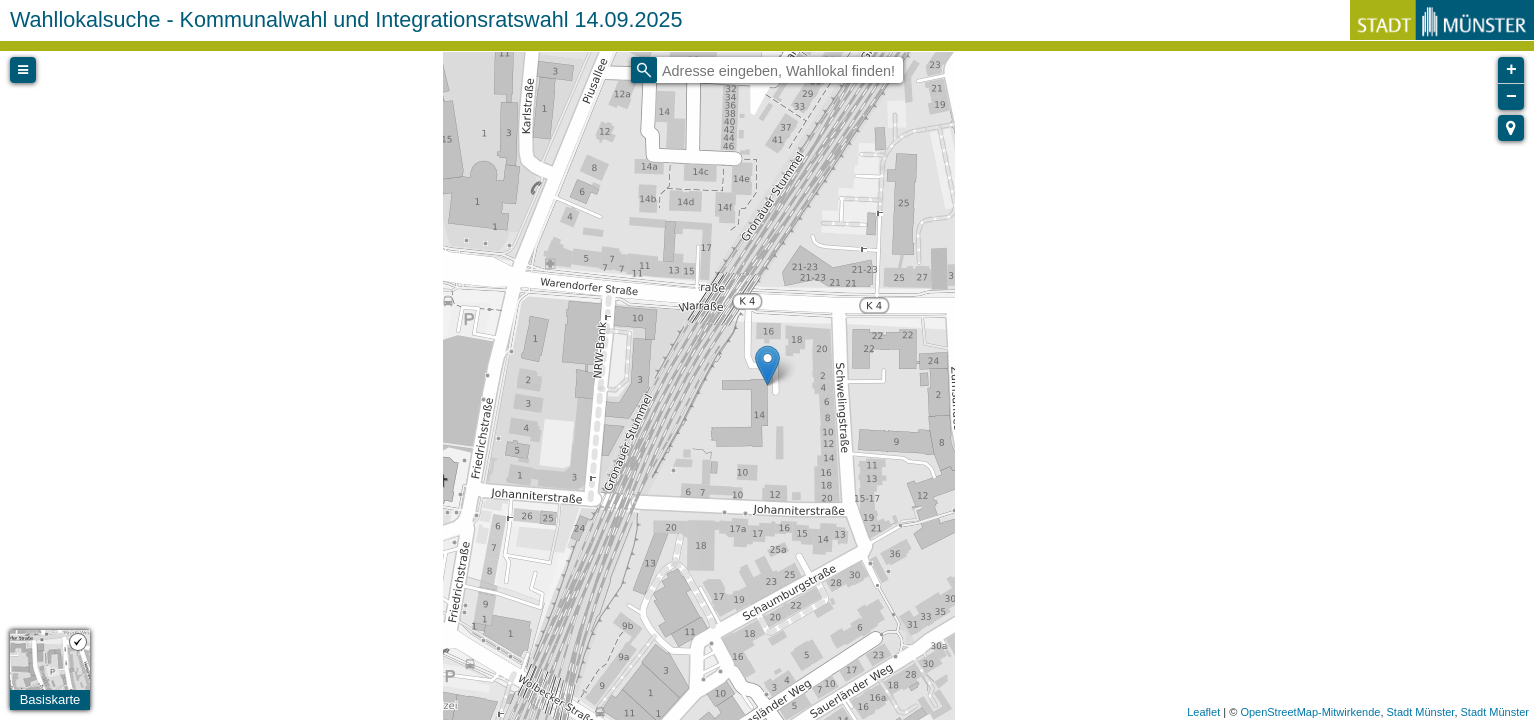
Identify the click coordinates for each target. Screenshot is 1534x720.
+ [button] (1511, 70)
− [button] (1511, 97)
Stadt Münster (1421, 712)
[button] (1511, 128)
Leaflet (1203, 712)
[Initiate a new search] (644, 70)
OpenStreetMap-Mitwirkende (1310, 712)
